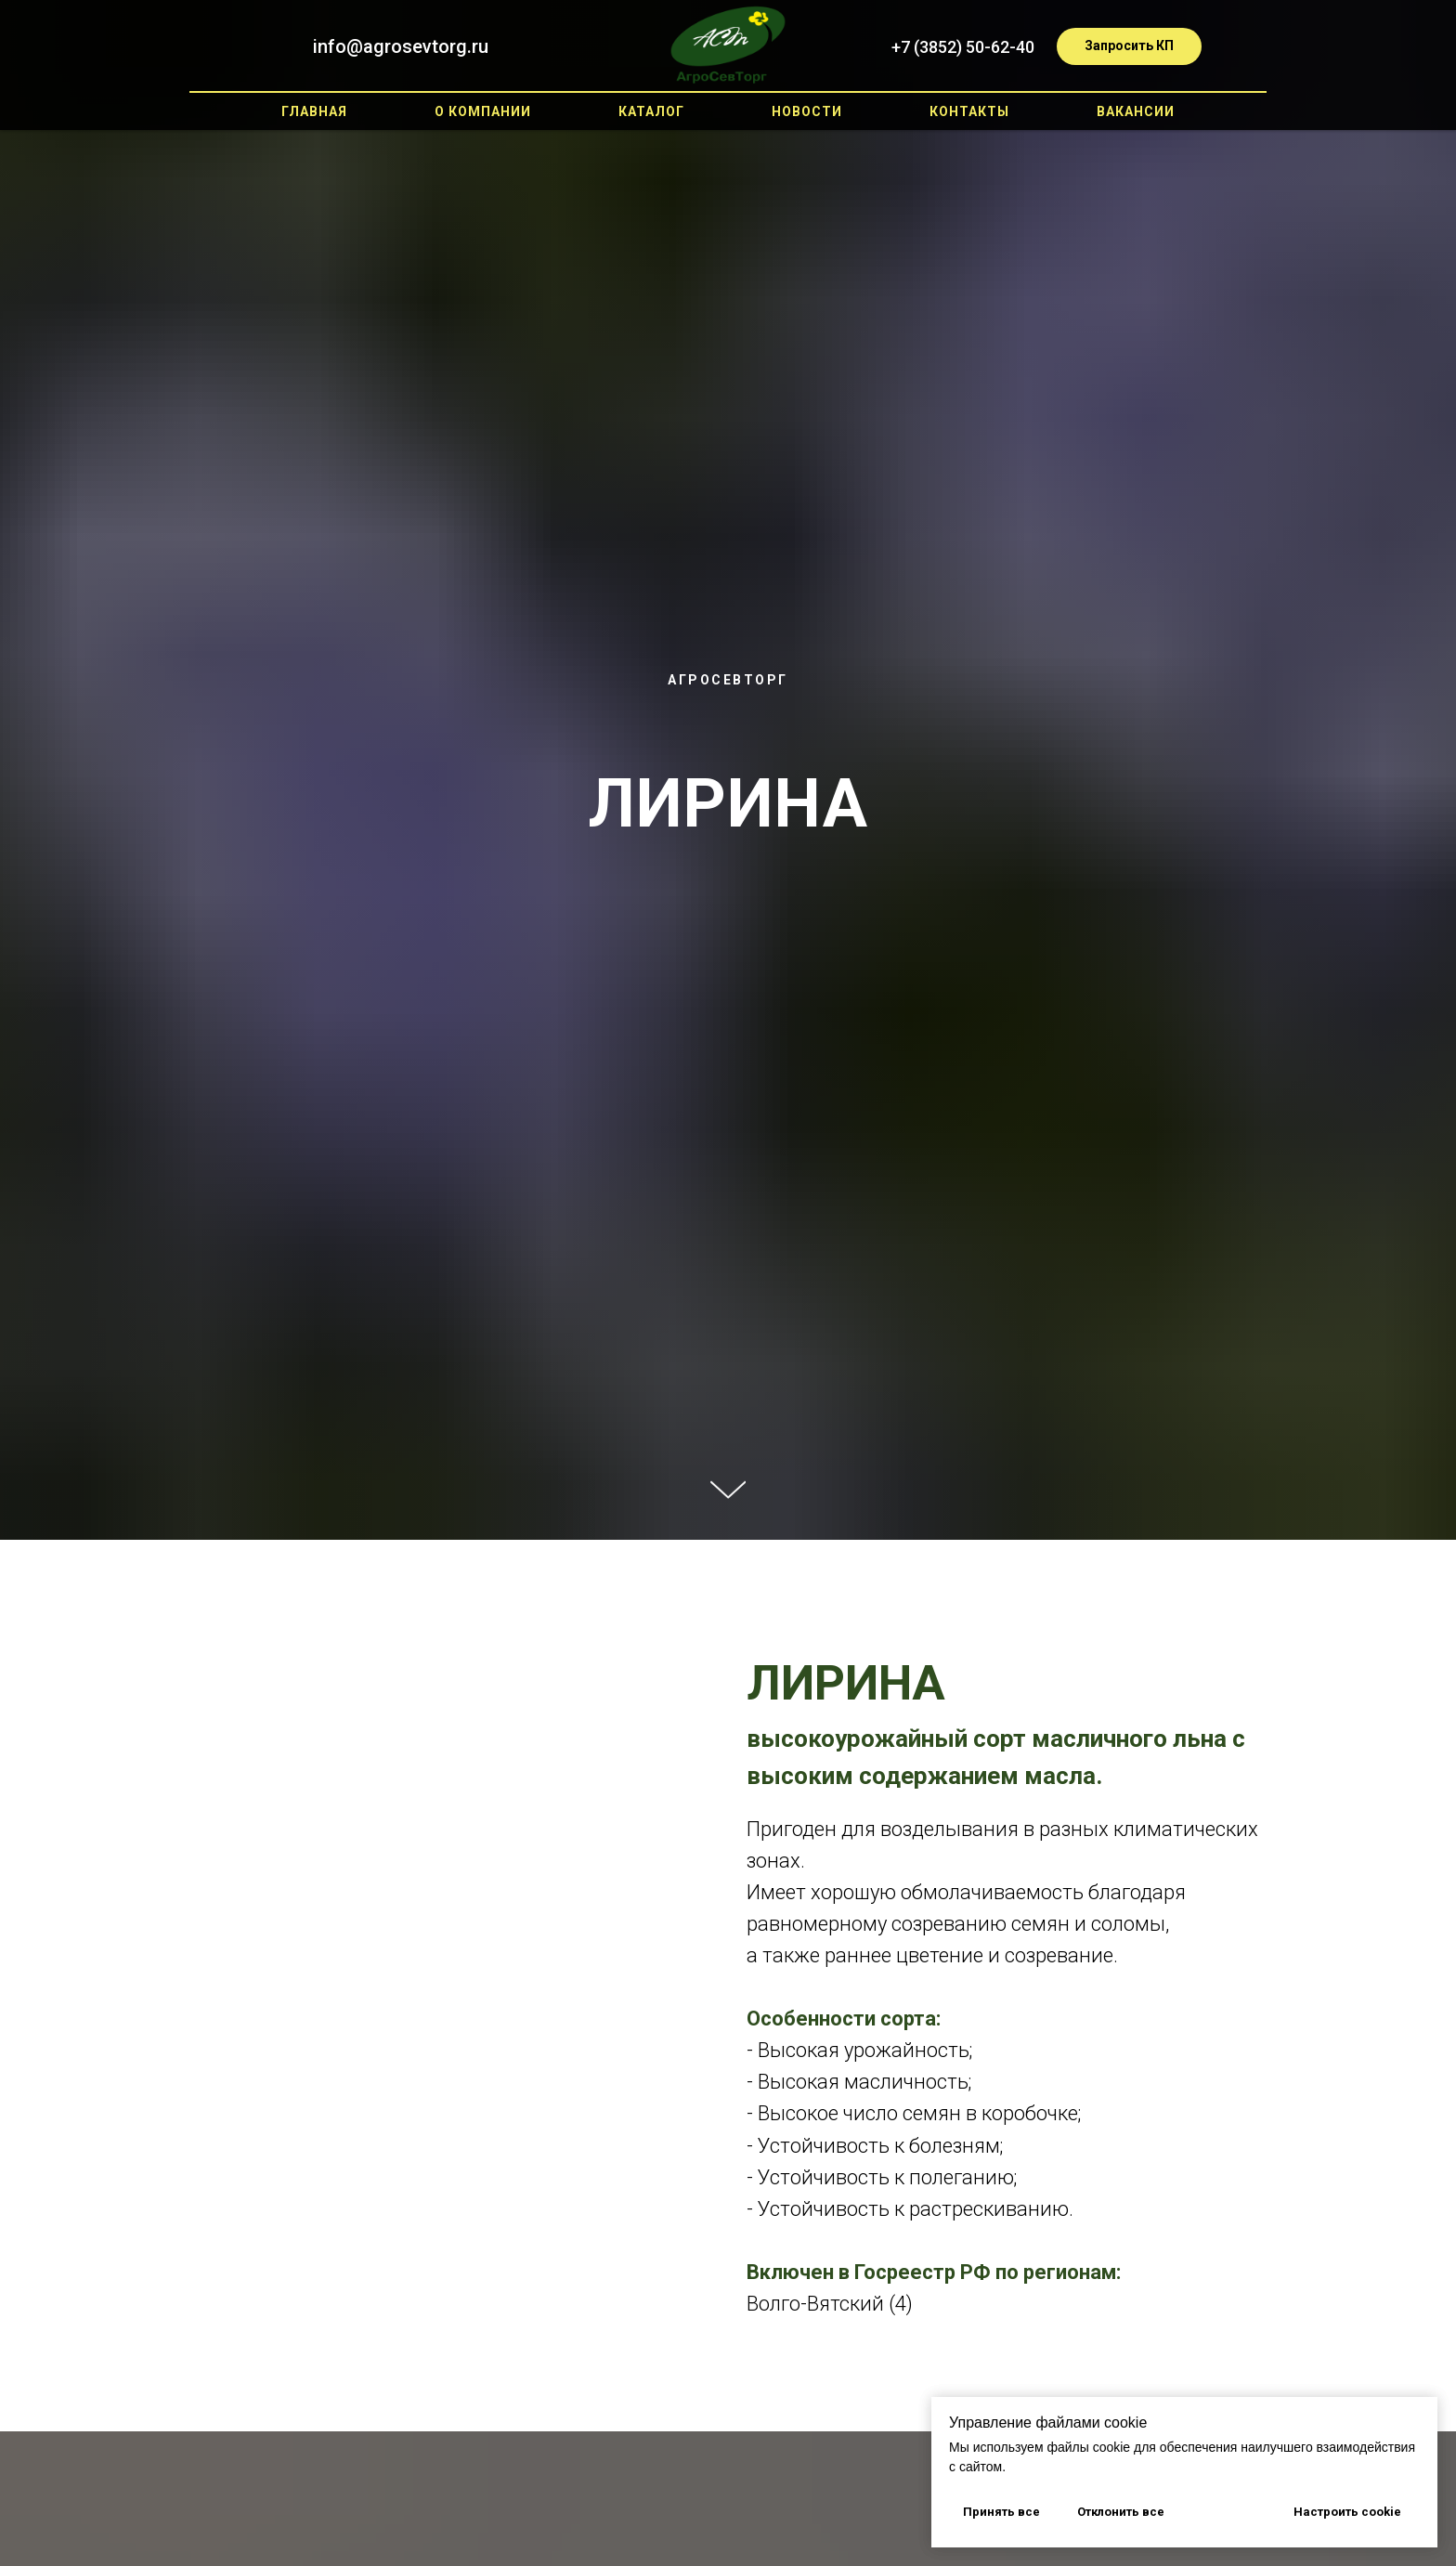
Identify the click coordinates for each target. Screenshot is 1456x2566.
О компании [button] (483, 111)
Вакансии (1136, 111)
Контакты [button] (969, 111)
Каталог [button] (651, 111)
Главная (314, 111)
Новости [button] (807, 111)
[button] (1129, 46)
